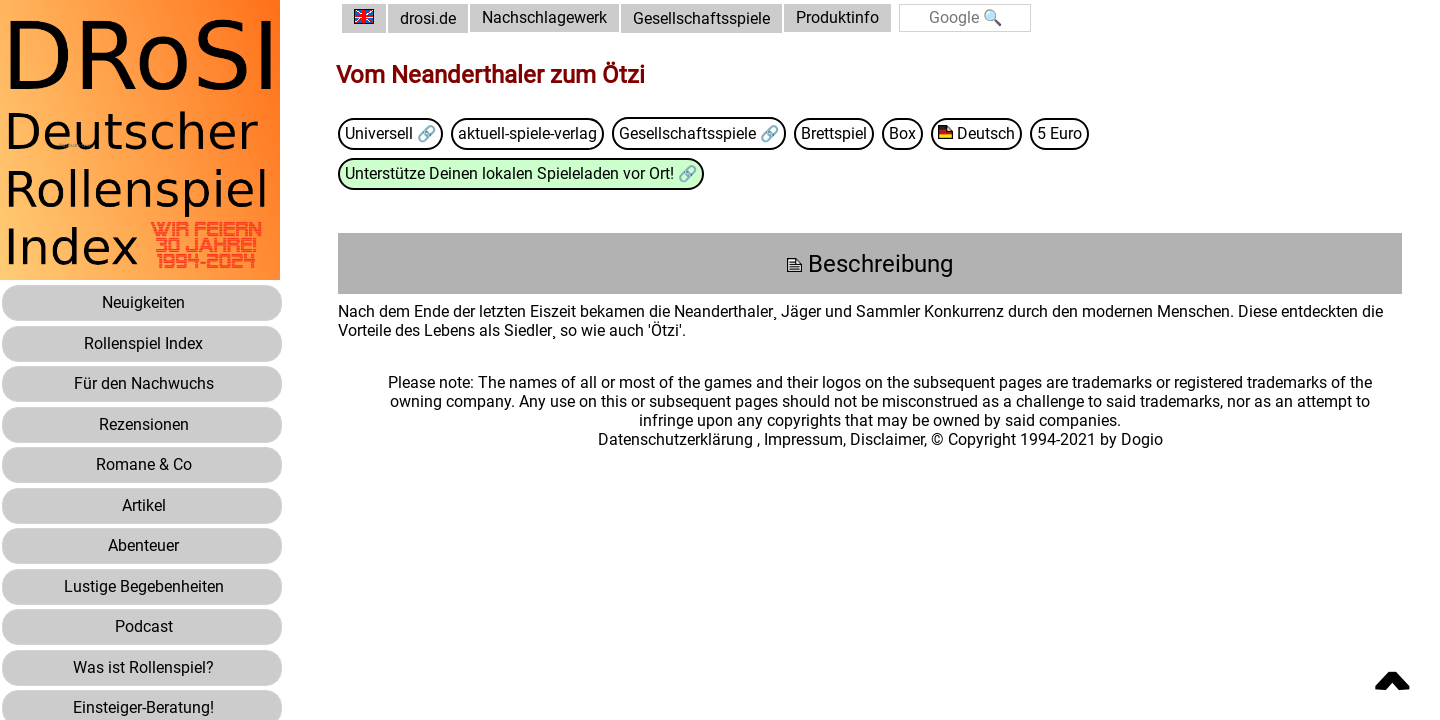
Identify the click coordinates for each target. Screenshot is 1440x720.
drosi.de (432, 18)
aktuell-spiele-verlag (532, 133)
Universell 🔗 (395, 133)
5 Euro (1065, 133)
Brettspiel (840, 133)
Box (908, 133)
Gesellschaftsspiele (705, 18)
